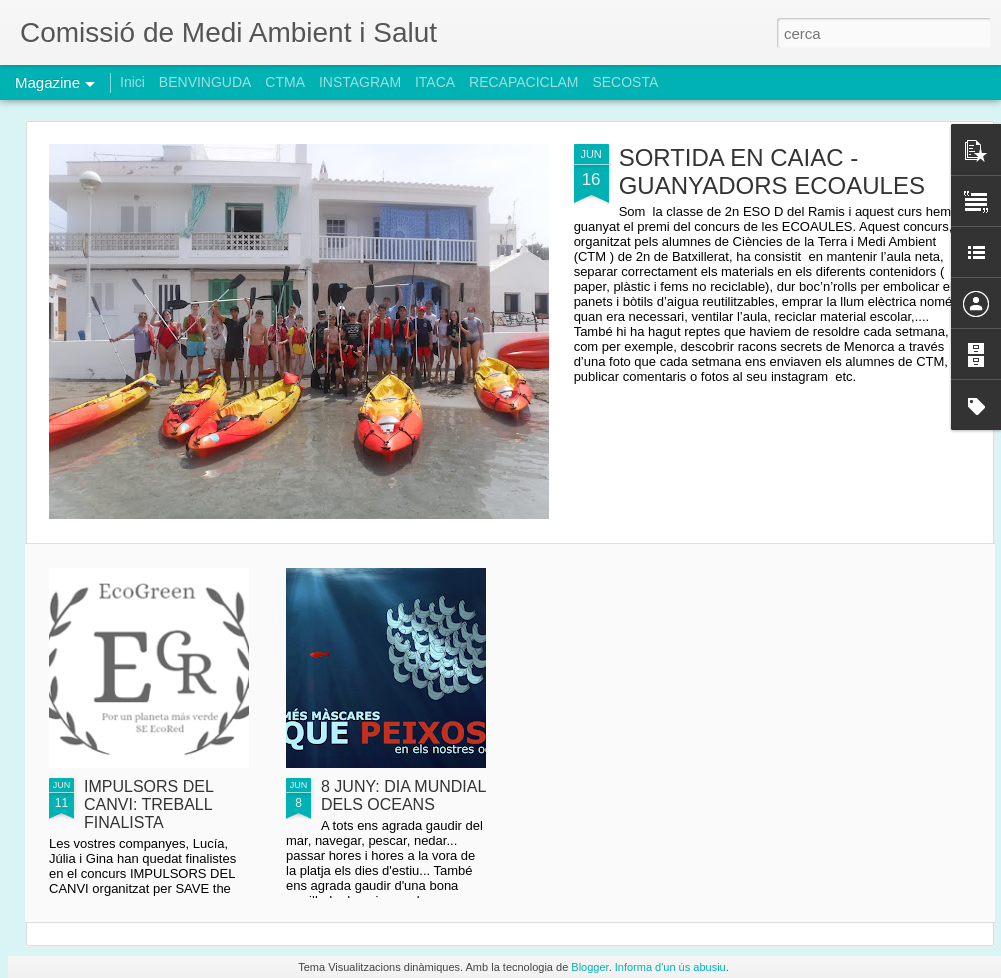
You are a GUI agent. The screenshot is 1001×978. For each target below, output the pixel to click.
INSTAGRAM (360, 82)
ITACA (435, 82)
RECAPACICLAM (523, 82)
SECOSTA (625, 82)
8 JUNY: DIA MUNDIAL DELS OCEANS (403, 795)
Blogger (589, 967)
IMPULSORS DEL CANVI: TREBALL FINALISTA (148, 804)
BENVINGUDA (205, 82)
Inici (132, 82)
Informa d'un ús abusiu (670, 967)
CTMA (285, 82)
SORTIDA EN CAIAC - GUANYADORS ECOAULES (772, 171)
